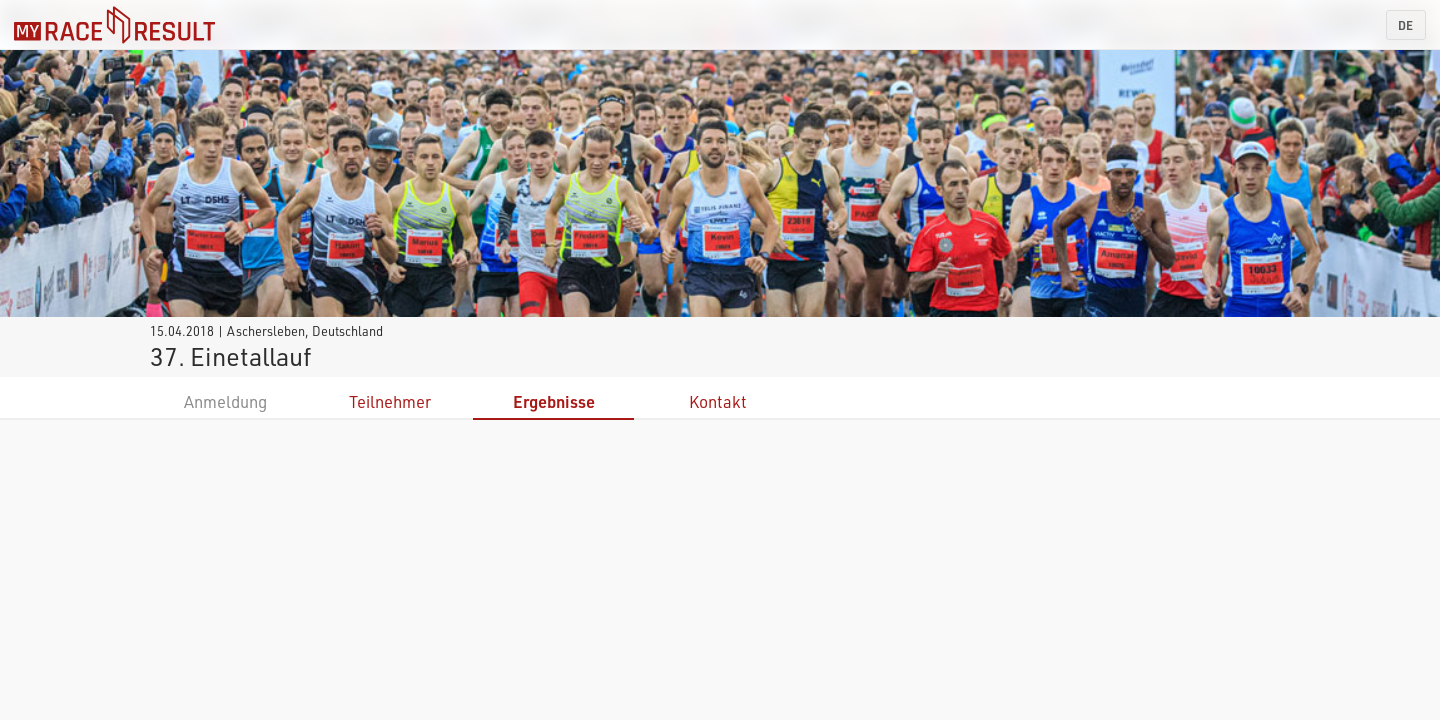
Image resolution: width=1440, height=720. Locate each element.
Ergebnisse (554, 401)
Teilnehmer (390, 401)
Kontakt (718, 401)
